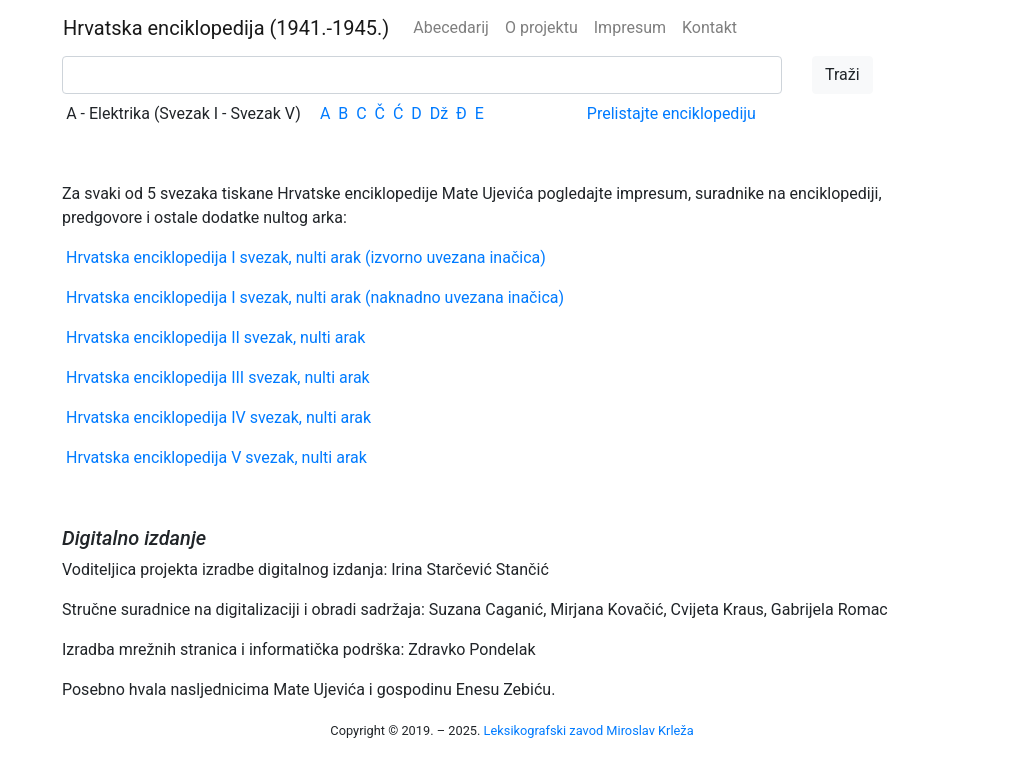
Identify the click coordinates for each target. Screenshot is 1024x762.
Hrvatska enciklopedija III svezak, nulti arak (218, 377)
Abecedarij (451, 27)
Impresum (630, 27)
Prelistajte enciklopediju (671, 113)
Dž (439, 113)
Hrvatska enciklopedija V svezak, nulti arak (216, 457)
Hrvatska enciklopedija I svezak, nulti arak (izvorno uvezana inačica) (306, 257)
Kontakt (709, 27)
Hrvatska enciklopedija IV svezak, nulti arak (218, 417)
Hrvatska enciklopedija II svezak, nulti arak (215, 337)
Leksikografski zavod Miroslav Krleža (589, 730)
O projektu (541, 27)
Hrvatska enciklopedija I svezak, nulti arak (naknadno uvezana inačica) (315, 297)
